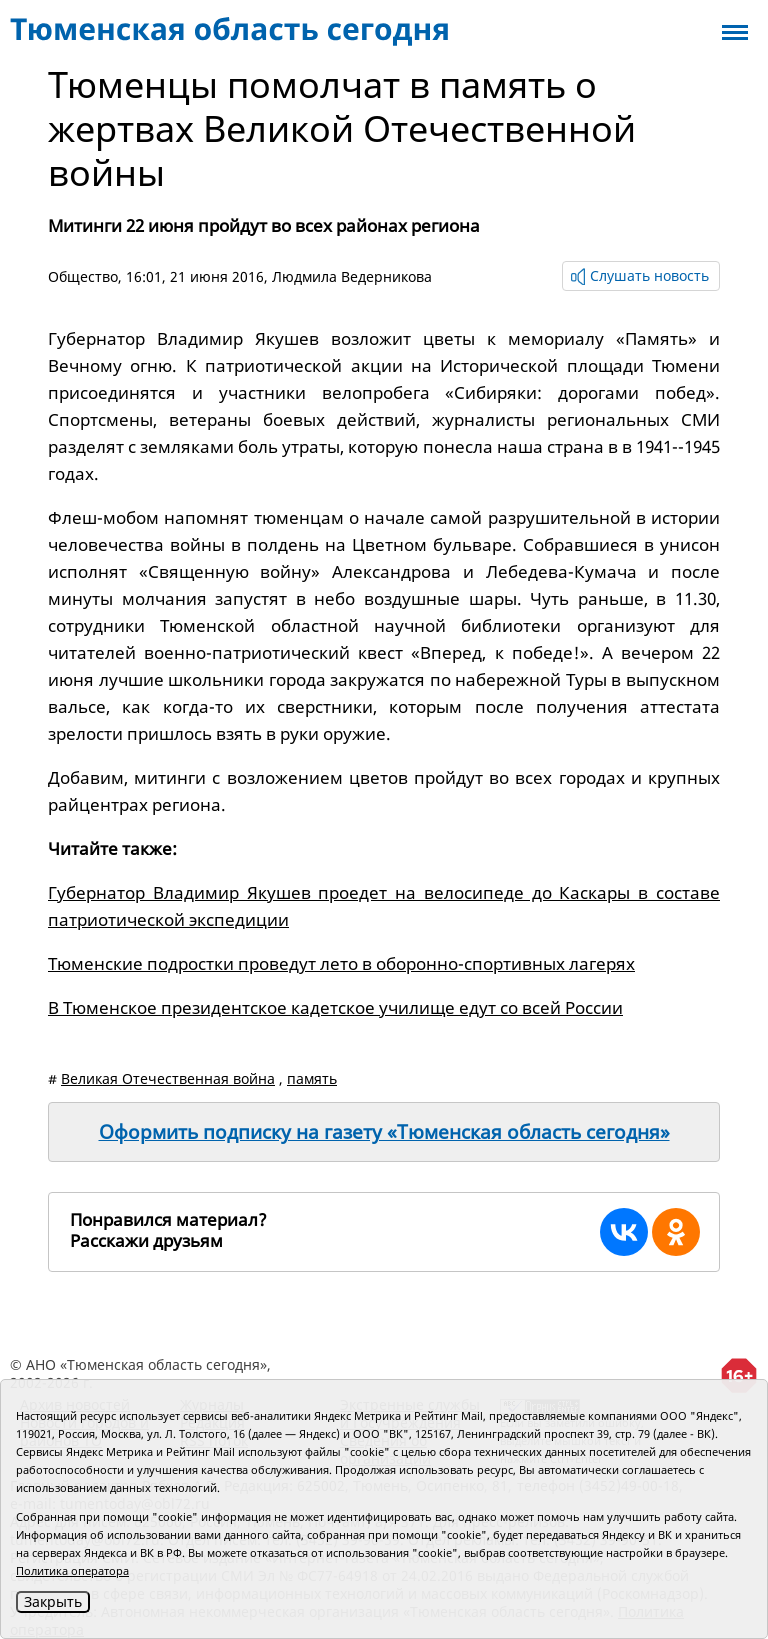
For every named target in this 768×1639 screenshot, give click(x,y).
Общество (83, 276)
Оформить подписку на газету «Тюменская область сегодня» (384, 1132)
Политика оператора (72, 1570)
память (312, 1078)
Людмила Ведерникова (352, 276)
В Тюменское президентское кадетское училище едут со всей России (335, 1007)
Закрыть (53, 1601)
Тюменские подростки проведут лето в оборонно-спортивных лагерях (341, 963)
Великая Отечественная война (168, 1078)
